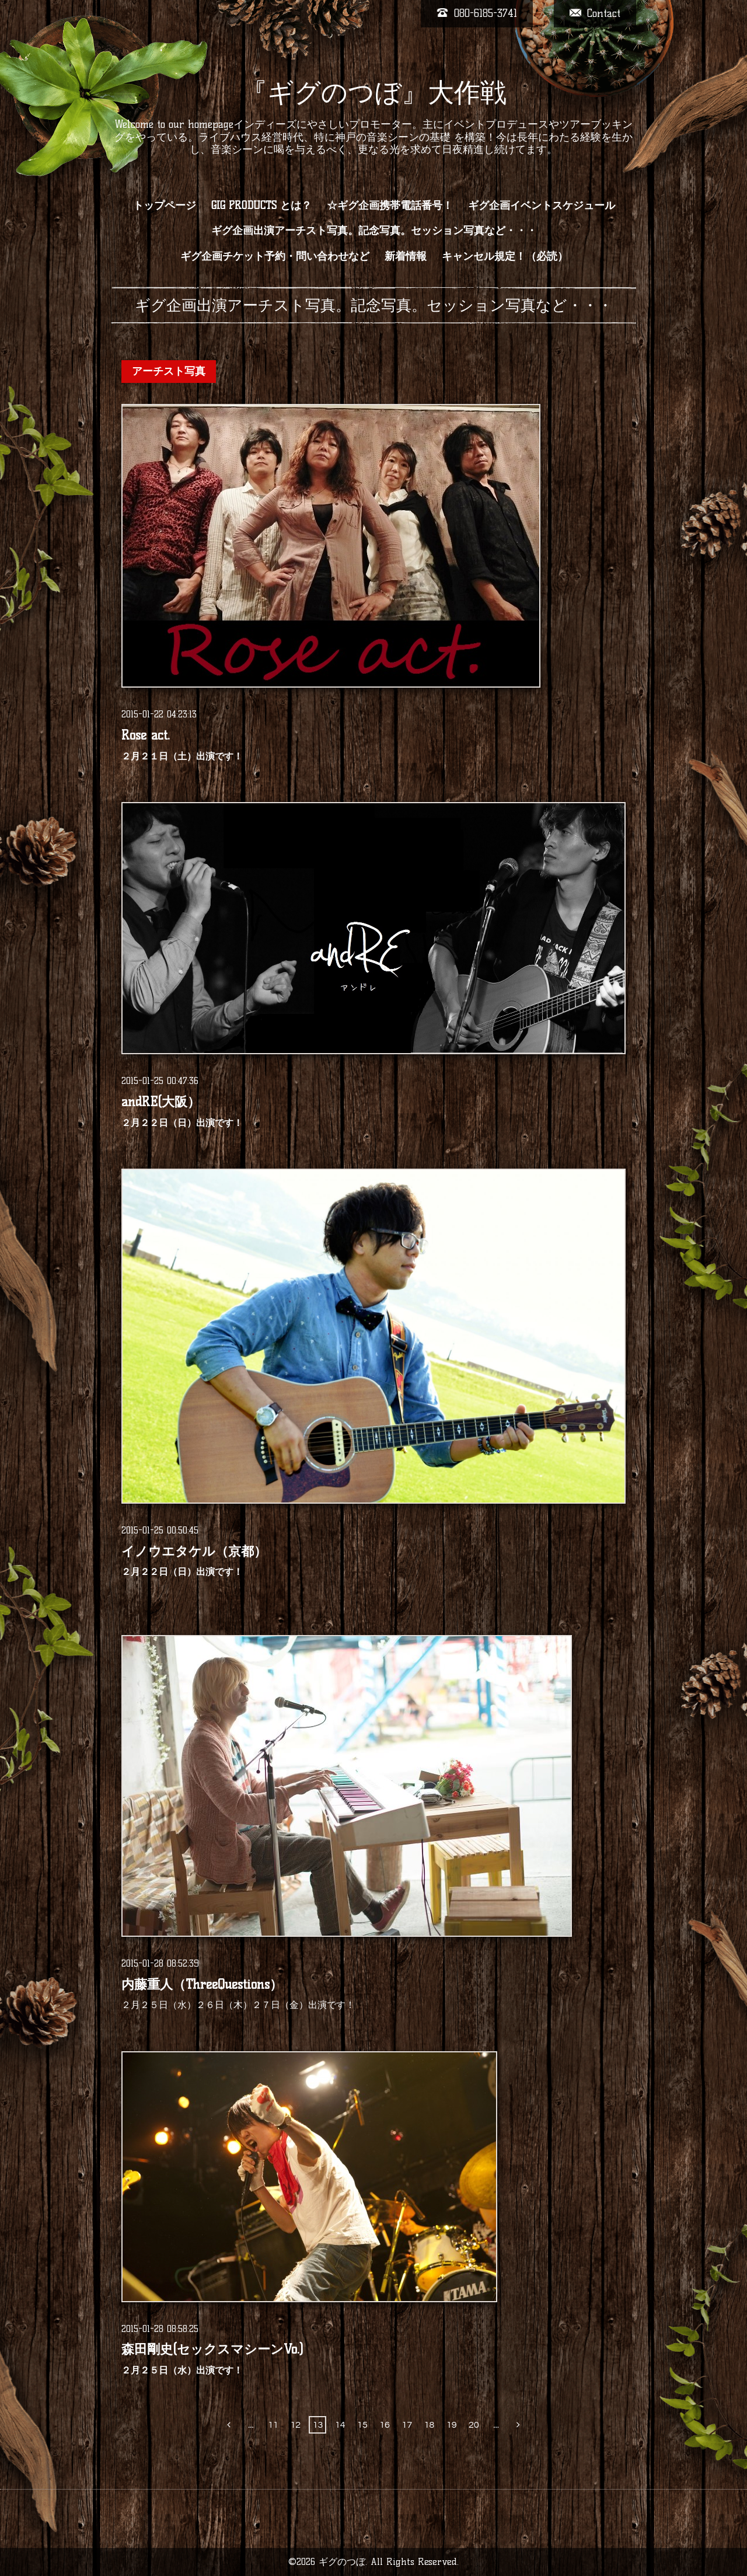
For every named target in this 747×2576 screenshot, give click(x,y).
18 (429, 2424)
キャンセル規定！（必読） (505, 256)
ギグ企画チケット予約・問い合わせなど (274, 256)
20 (474, 2424)
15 (362, 2424)
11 (273, 2424)
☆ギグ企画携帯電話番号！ (390, 205)
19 (451, 2424)
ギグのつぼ (342, 2561)
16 (384, 2424)
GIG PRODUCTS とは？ (261, 205)
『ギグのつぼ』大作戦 (374, 92)
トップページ (164, 205)
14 (340, 2424)
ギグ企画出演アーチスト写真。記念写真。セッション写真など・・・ (374, 230)
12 (295, 2424)
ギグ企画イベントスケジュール (541, 205)
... (251, 2424)
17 (407, 2424)
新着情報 (406, 256)
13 (318, 2424)
